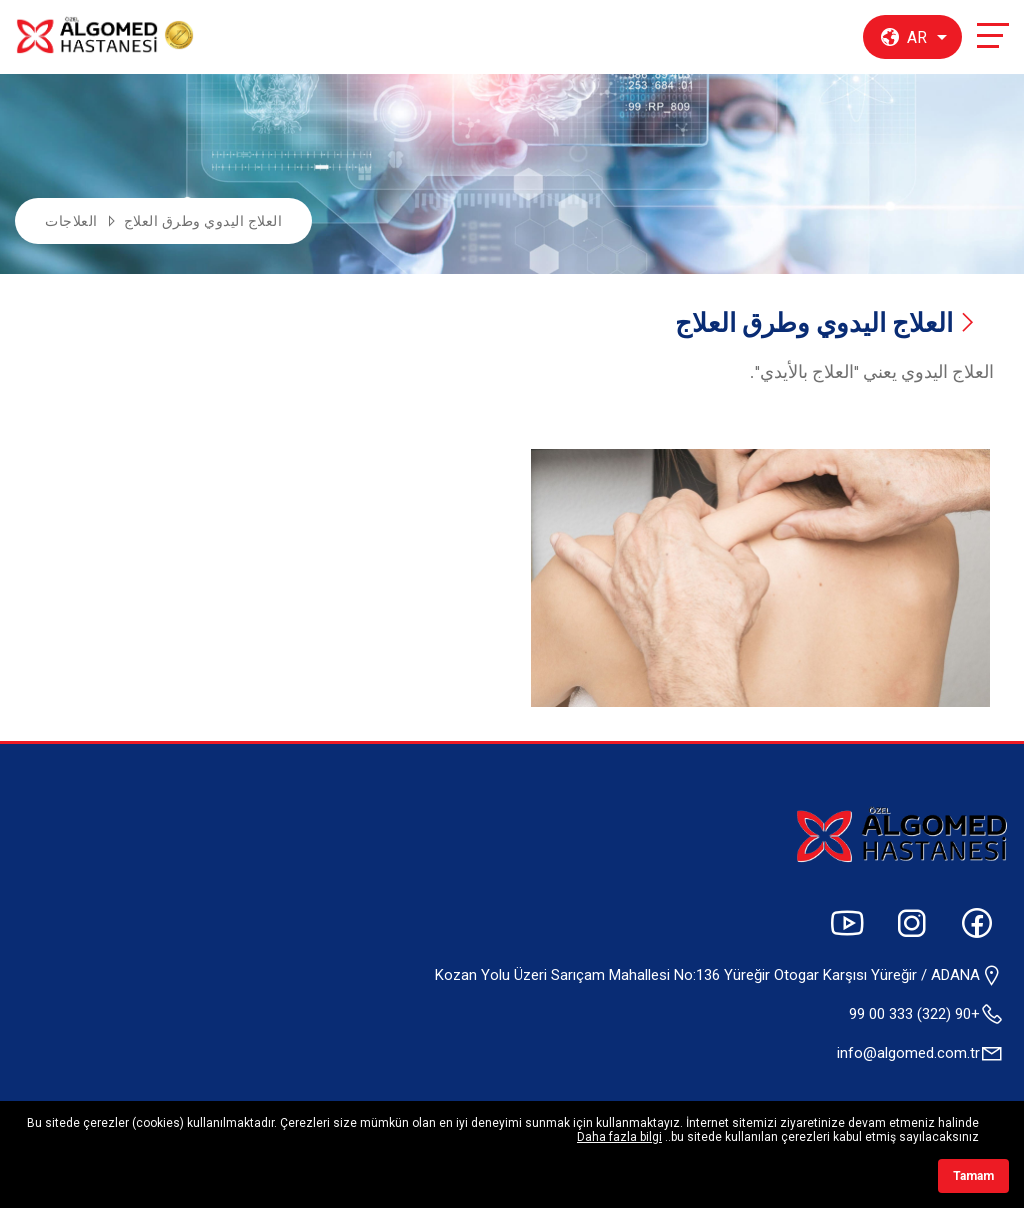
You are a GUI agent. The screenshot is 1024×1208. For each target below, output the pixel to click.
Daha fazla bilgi (619, 1137)
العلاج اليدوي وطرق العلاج (203, 221)
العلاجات (71, 221)
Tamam (973, 1176)
